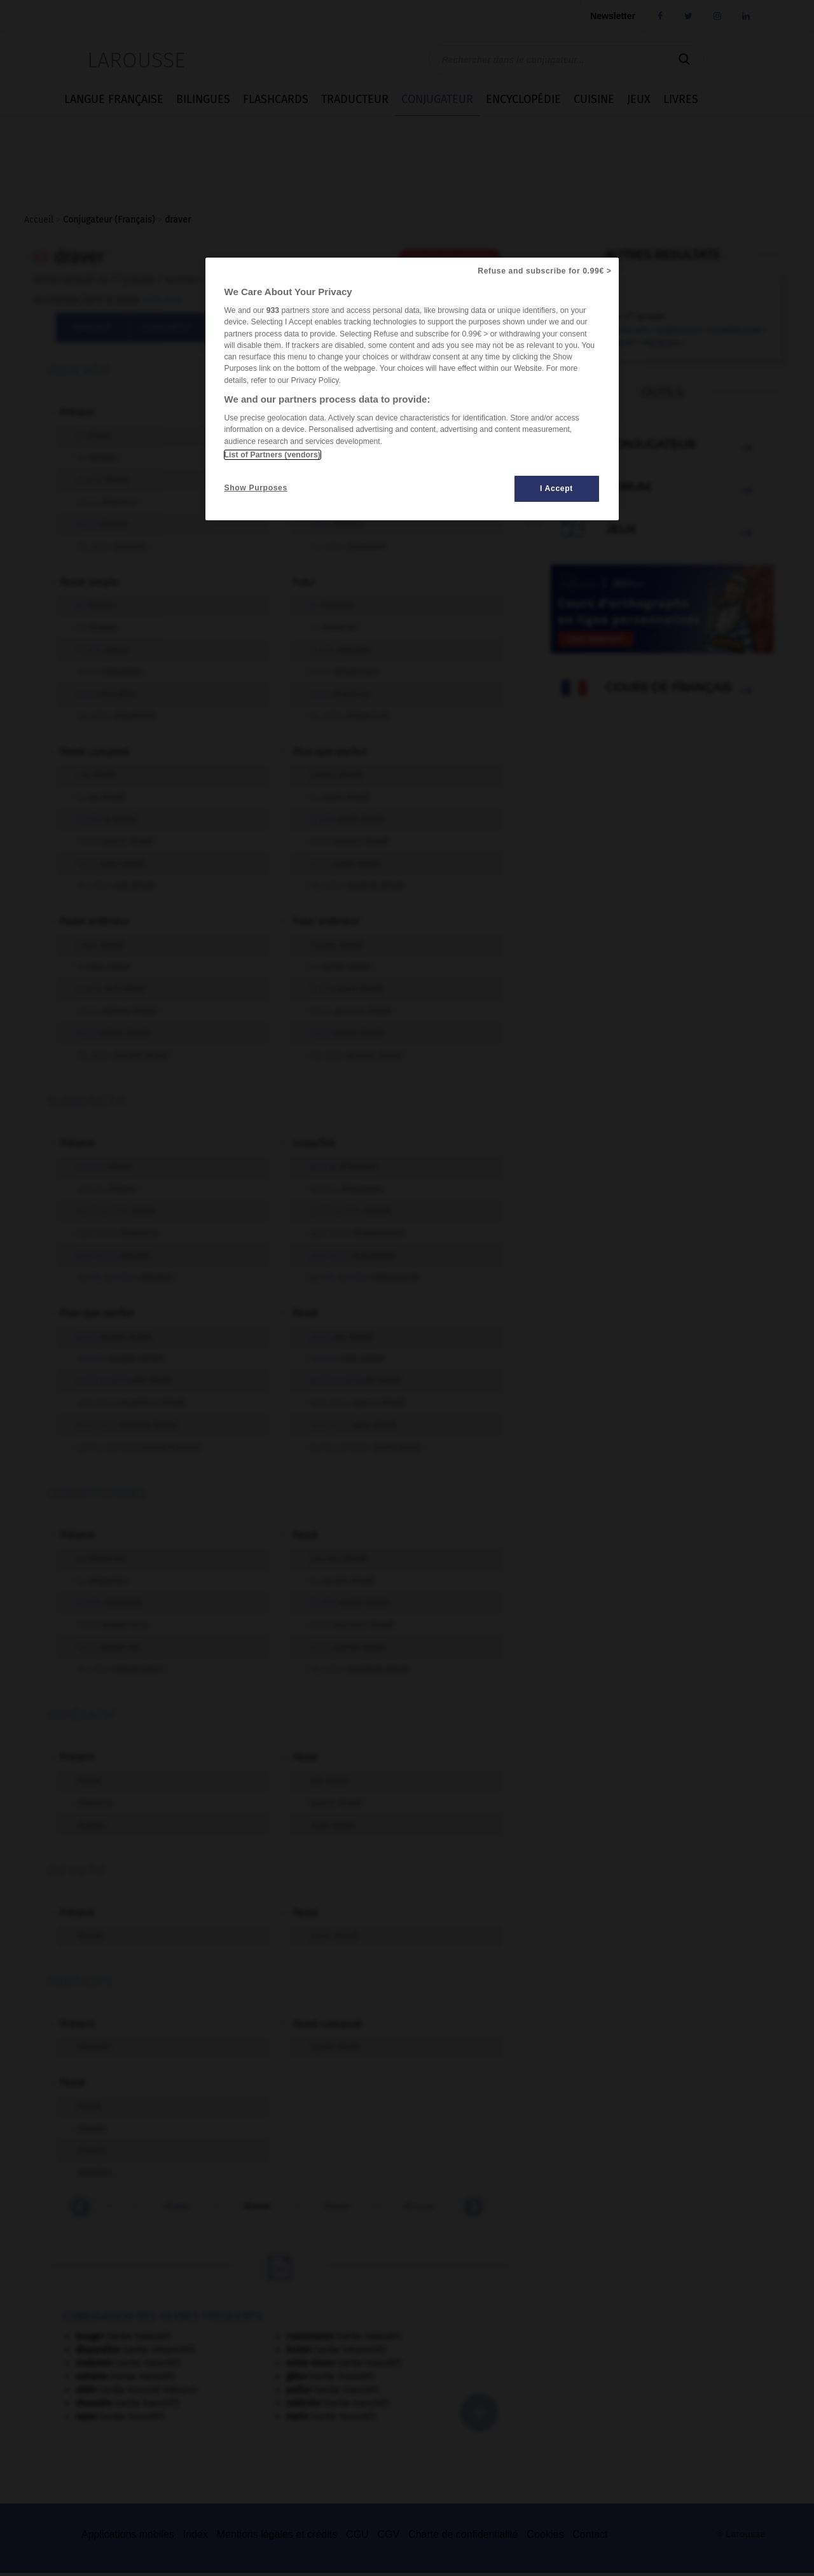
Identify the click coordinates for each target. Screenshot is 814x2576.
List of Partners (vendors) (272, 454)
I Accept (556, 488)
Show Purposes (255, 487)
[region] (412, 389)
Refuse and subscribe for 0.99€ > (544, 271)
